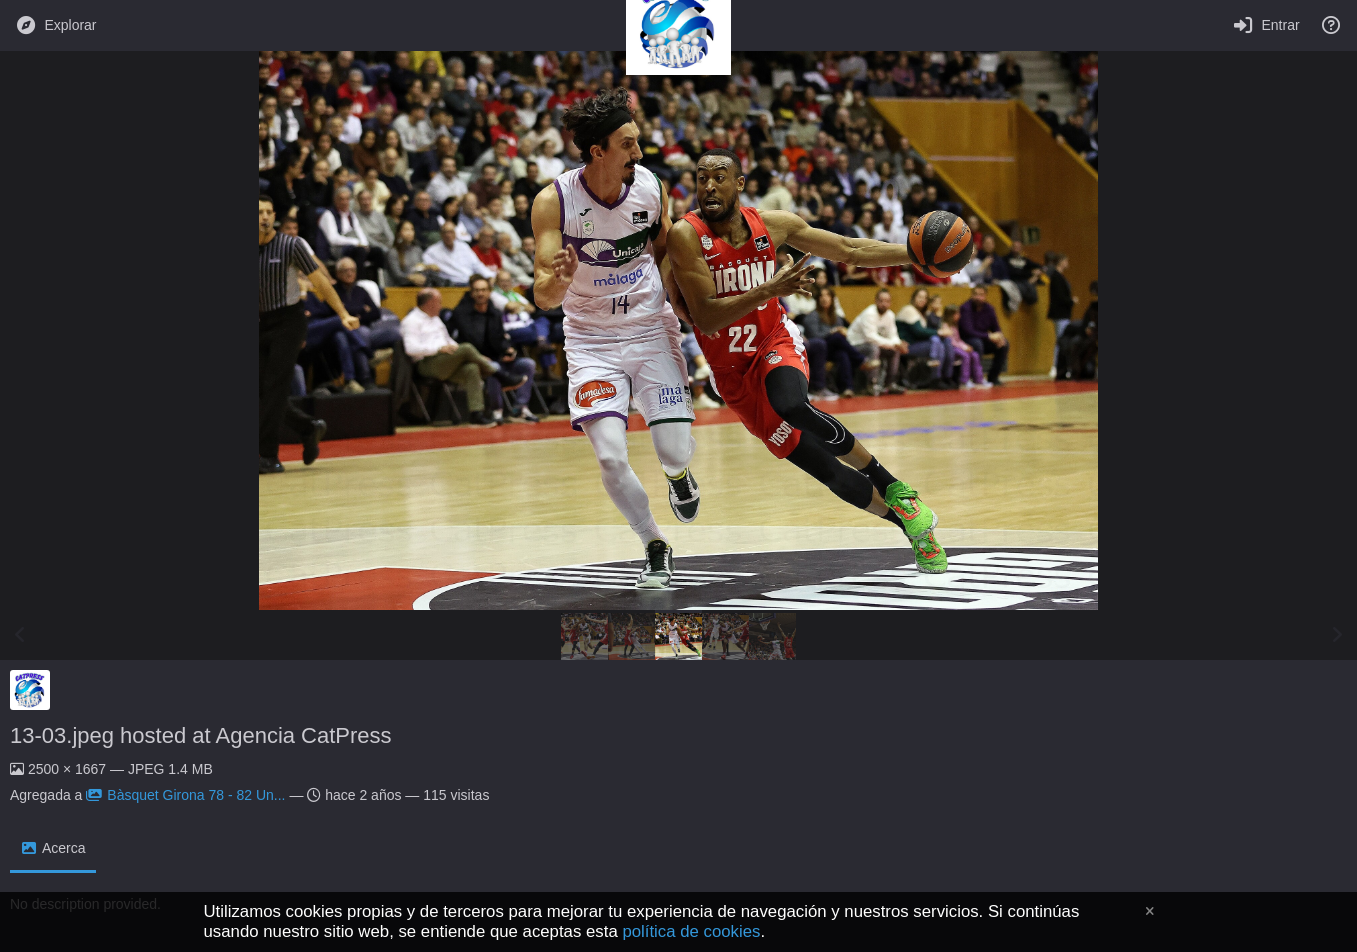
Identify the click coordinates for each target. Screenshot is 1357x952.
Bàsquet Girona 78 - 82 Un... (185, 795)
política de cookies (691, 931)
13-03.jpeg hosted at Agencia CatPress (201, 735)
